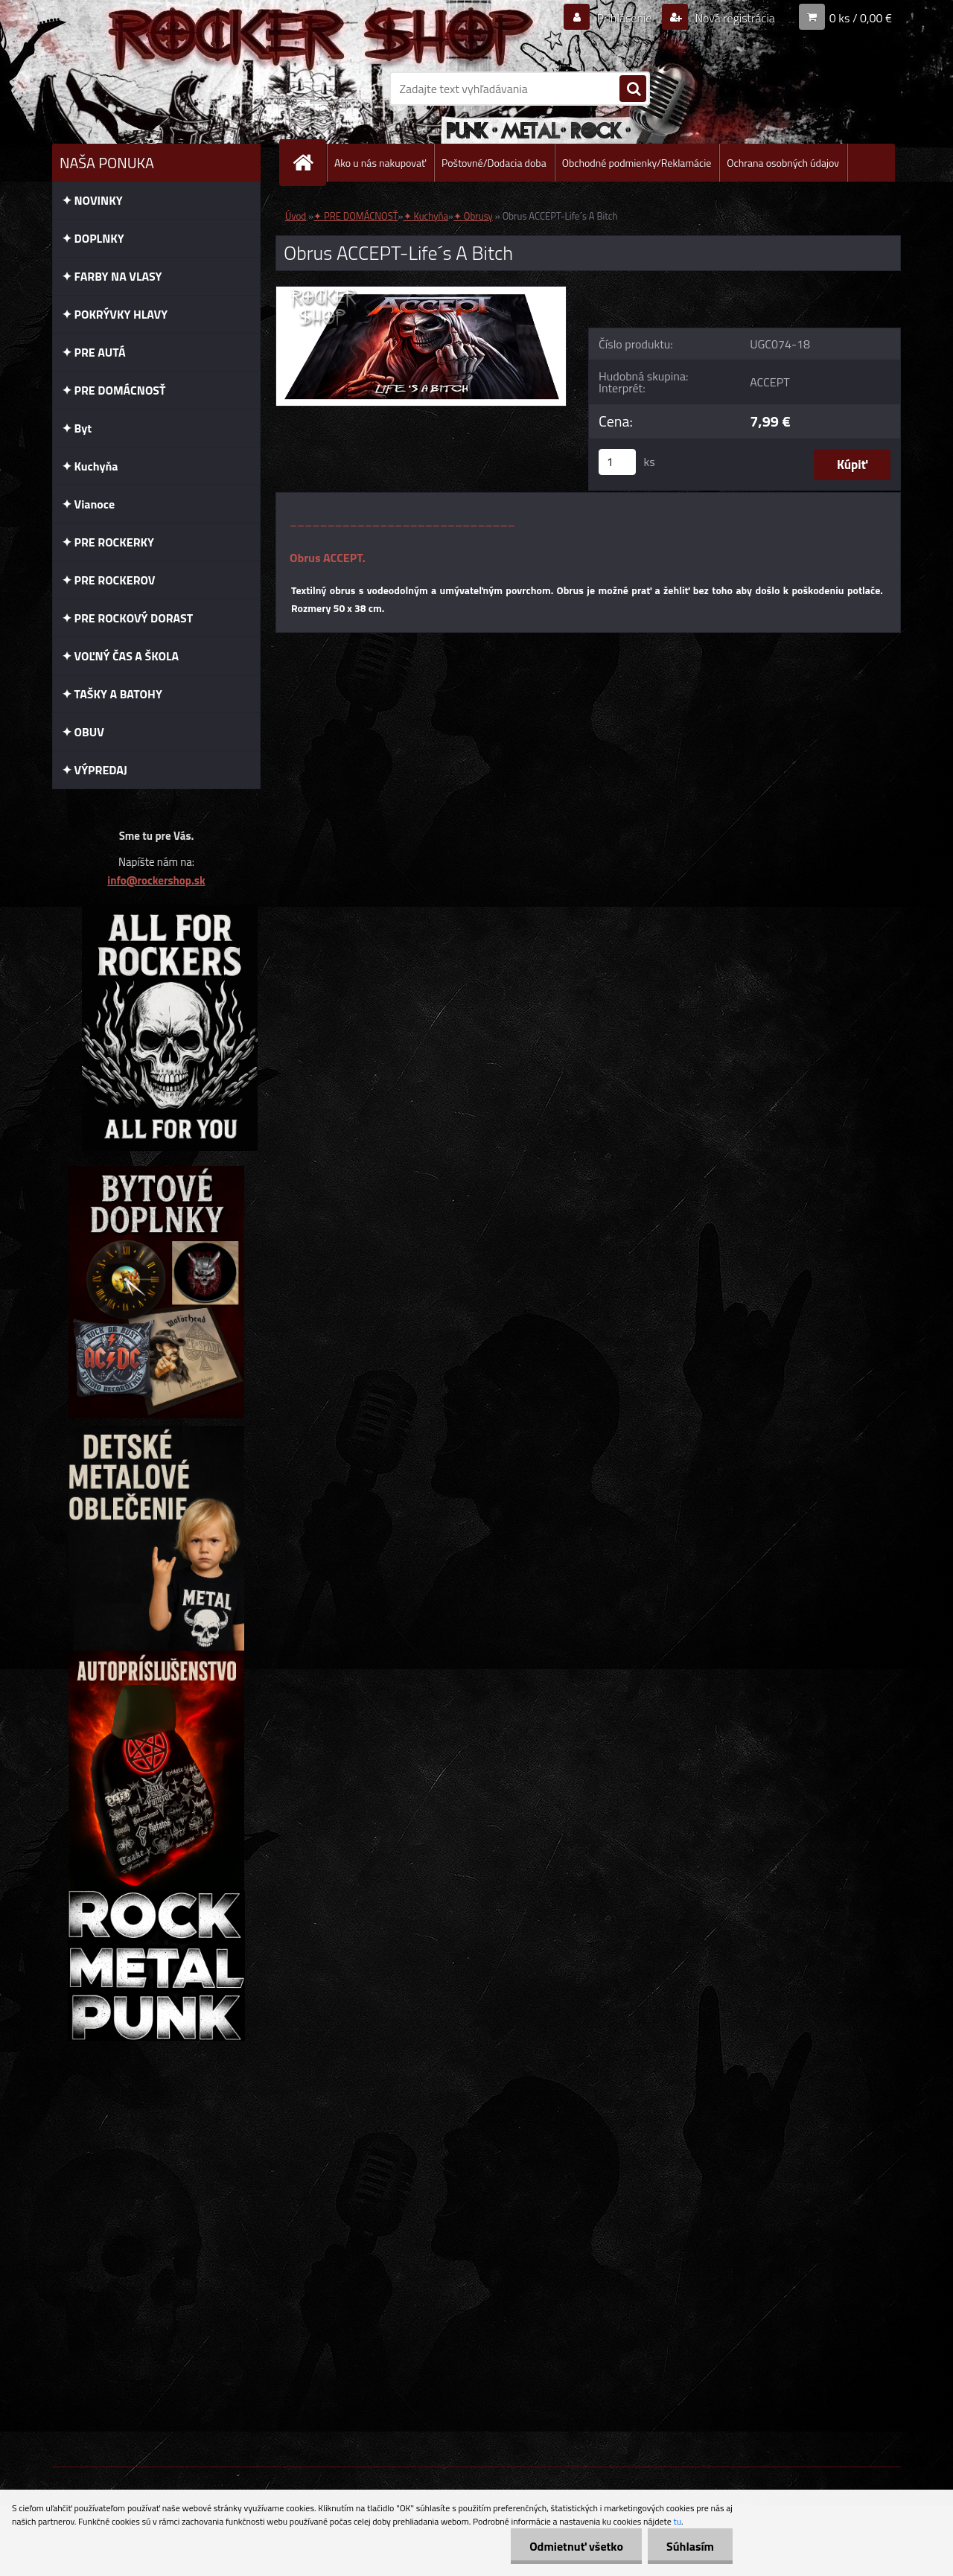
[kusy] (617, 462)
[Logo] (154, 88)
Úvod (295, 215)
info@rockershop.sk (156, 880)
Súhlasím (690, 2546)
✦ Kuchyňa (426, 215)
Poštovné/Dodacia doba (494, 162)
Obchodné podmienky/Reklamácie (637, 162)
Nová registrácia (733, 18)
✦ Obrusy (473, 215)
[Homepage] (309, 163)
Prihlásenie (624, 18)
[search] (632, 89)
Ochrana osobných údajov (783, 162)
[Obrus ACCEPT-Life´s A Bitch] (421, 293)
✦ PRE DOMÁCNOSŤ (355, 215)
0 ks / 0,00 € (860, 18)
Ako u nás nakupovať (380, 162)
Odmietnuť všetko (576, 2546)
